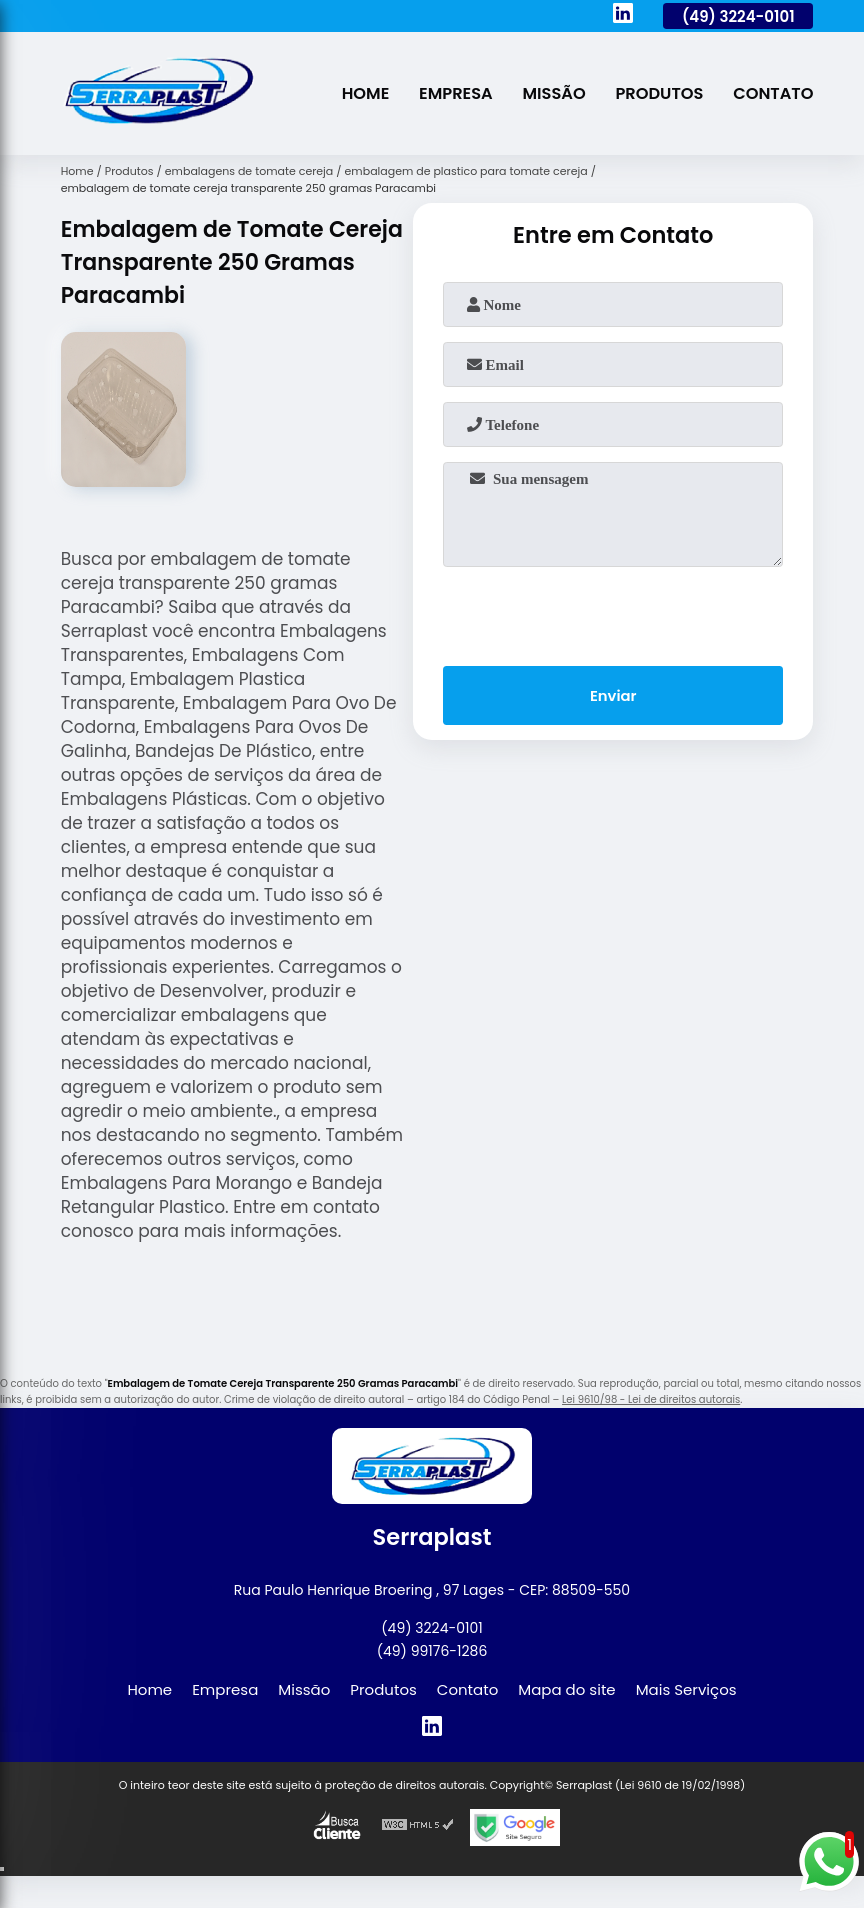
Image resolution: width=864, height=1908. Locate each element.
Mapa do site (566, 1689)
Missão (550, 93)
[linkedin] (623, 16)
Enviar (613, 696)
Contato (773, 93)
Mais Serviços (686, 1689)
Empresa (450, 93)
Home (359, 93)
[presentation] (613, 612)
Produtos (656, 93)
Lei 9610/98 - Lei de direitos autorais (651, 1399)
